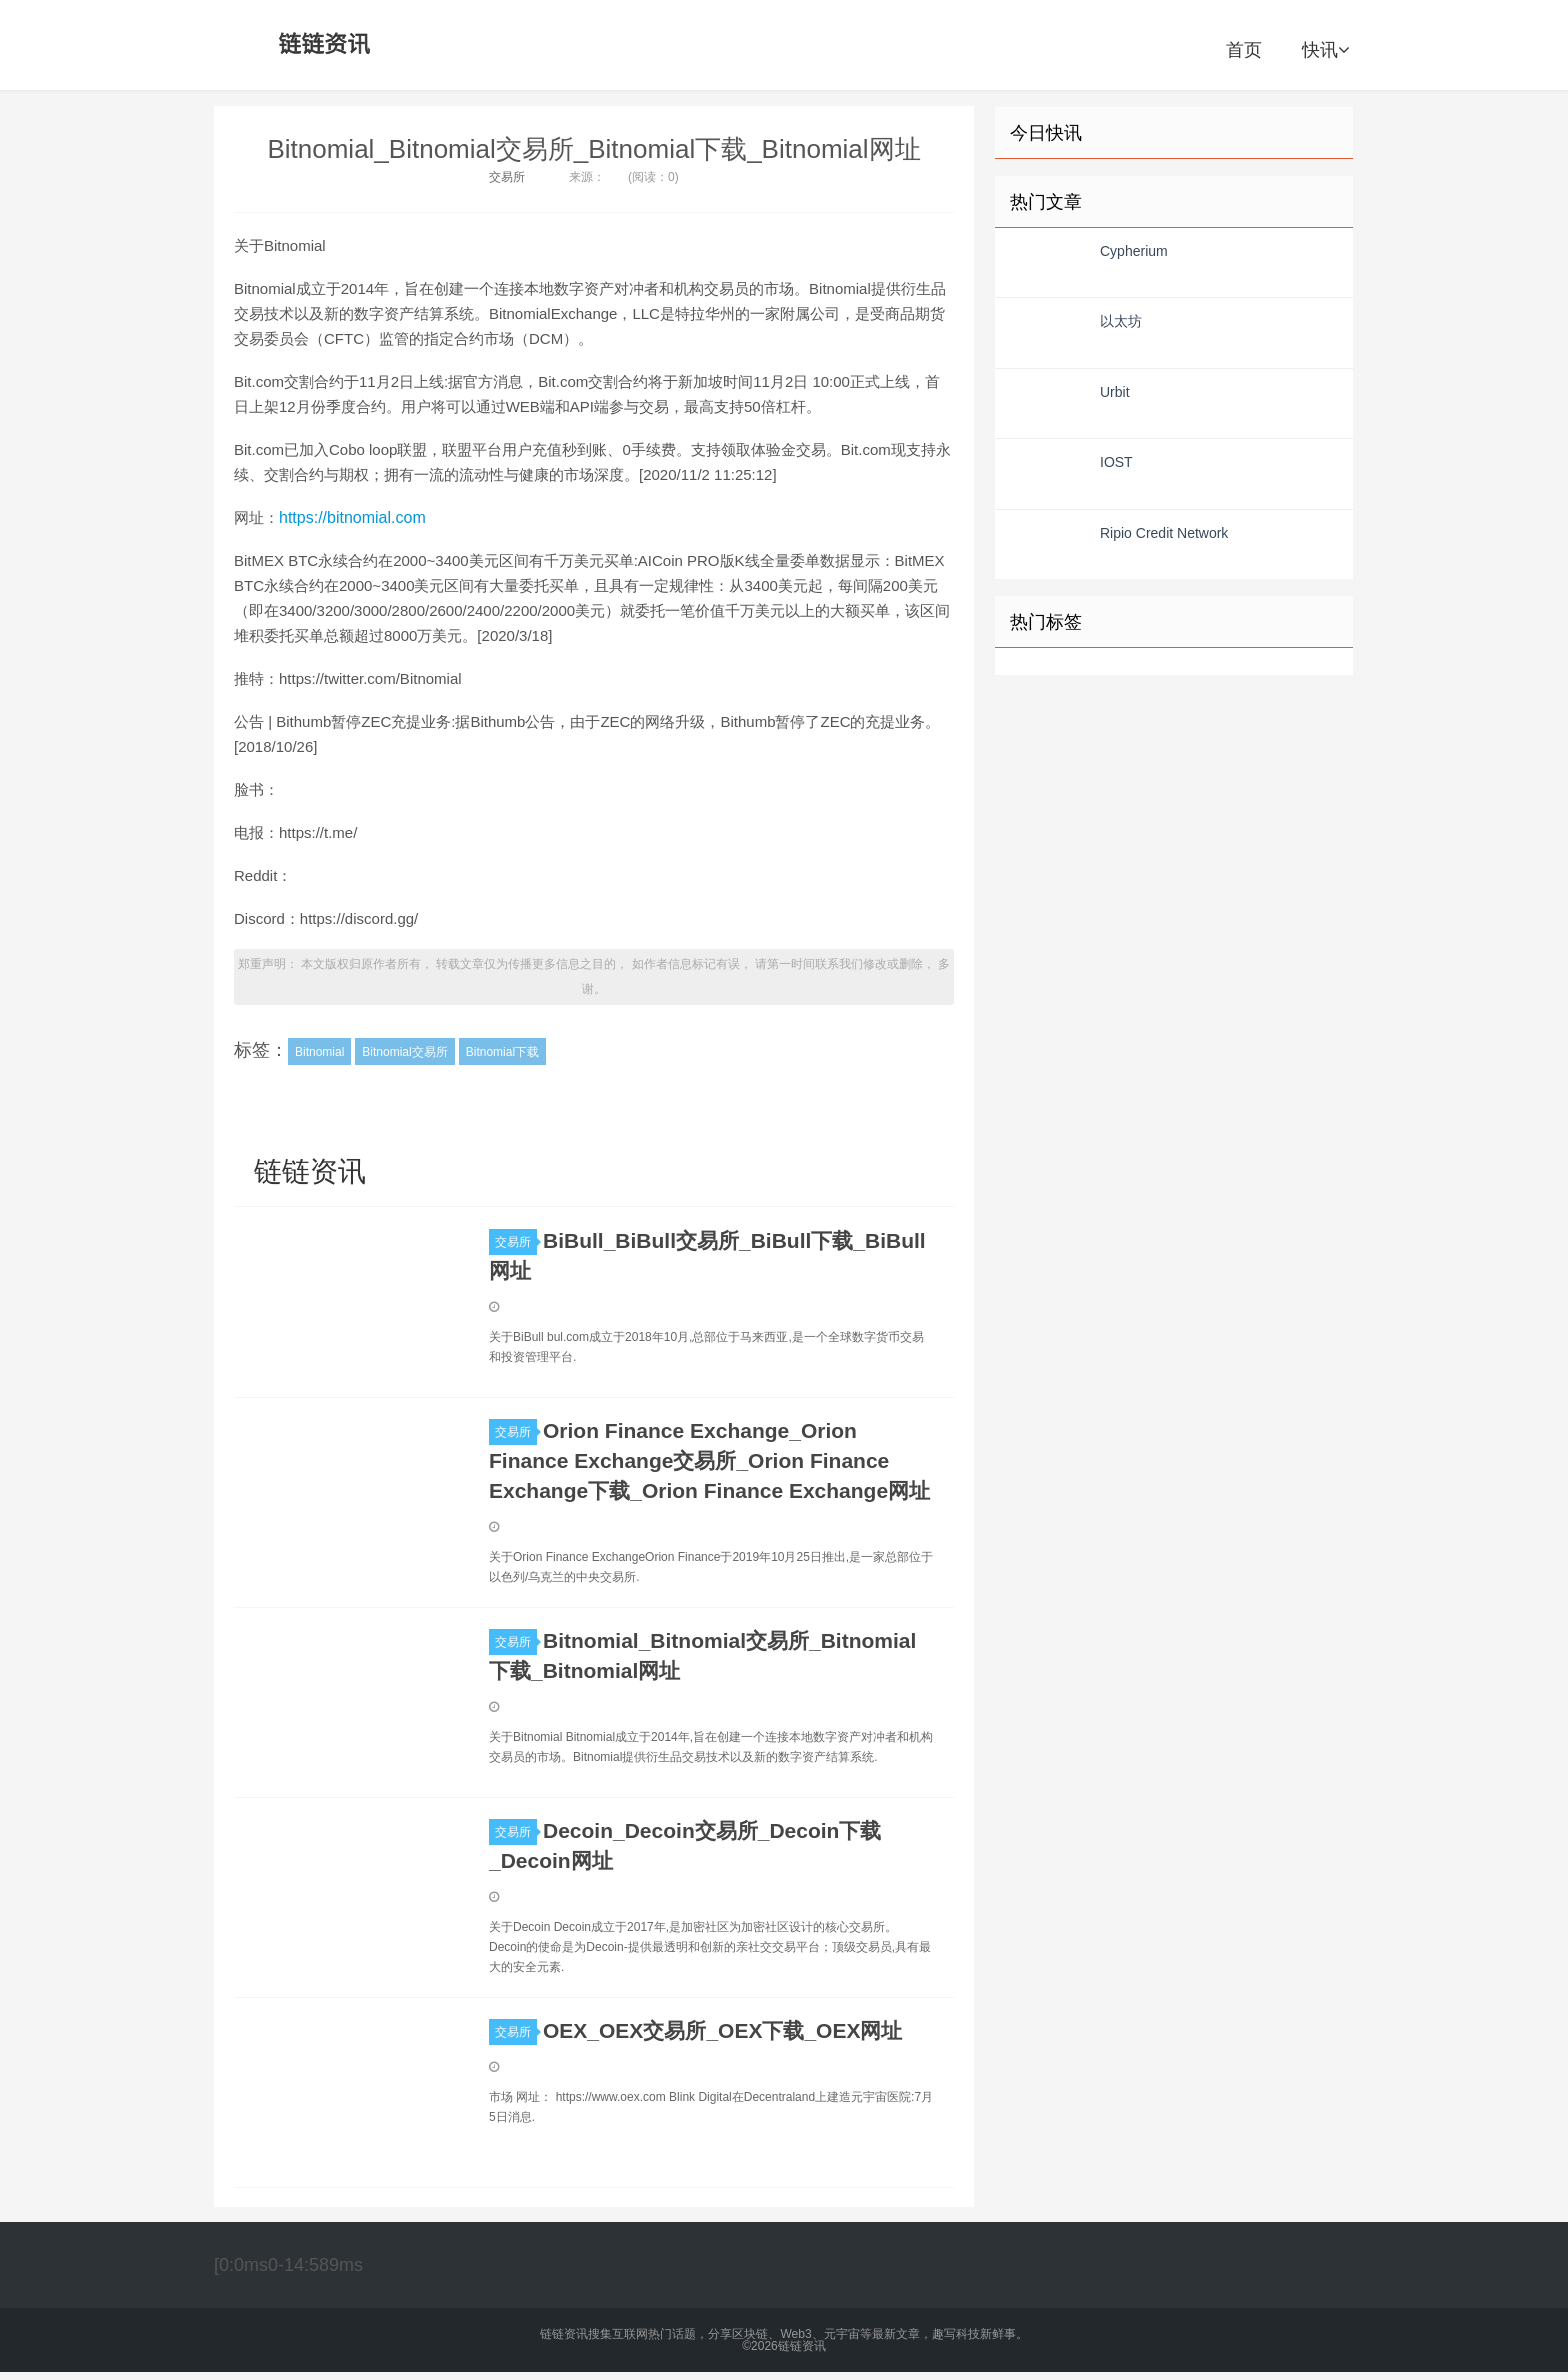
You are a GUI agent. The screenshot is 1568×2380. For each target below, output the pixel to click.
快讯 (1325, 50)
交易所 (507, 177)
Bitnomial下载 (502, 1052)
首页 (1244, 50)
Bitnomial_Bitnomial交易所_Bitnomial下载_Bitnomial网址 (593, 149)
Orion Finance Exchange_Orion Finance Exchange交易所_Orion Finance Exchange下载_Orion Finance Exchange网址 (709, 1460)
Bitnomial (319, 1052)
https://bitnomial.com (352, 517)
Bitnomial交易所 (404, 1052)
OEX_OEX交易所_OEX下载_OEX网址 (722, 2030)
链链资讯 (321, 45)
